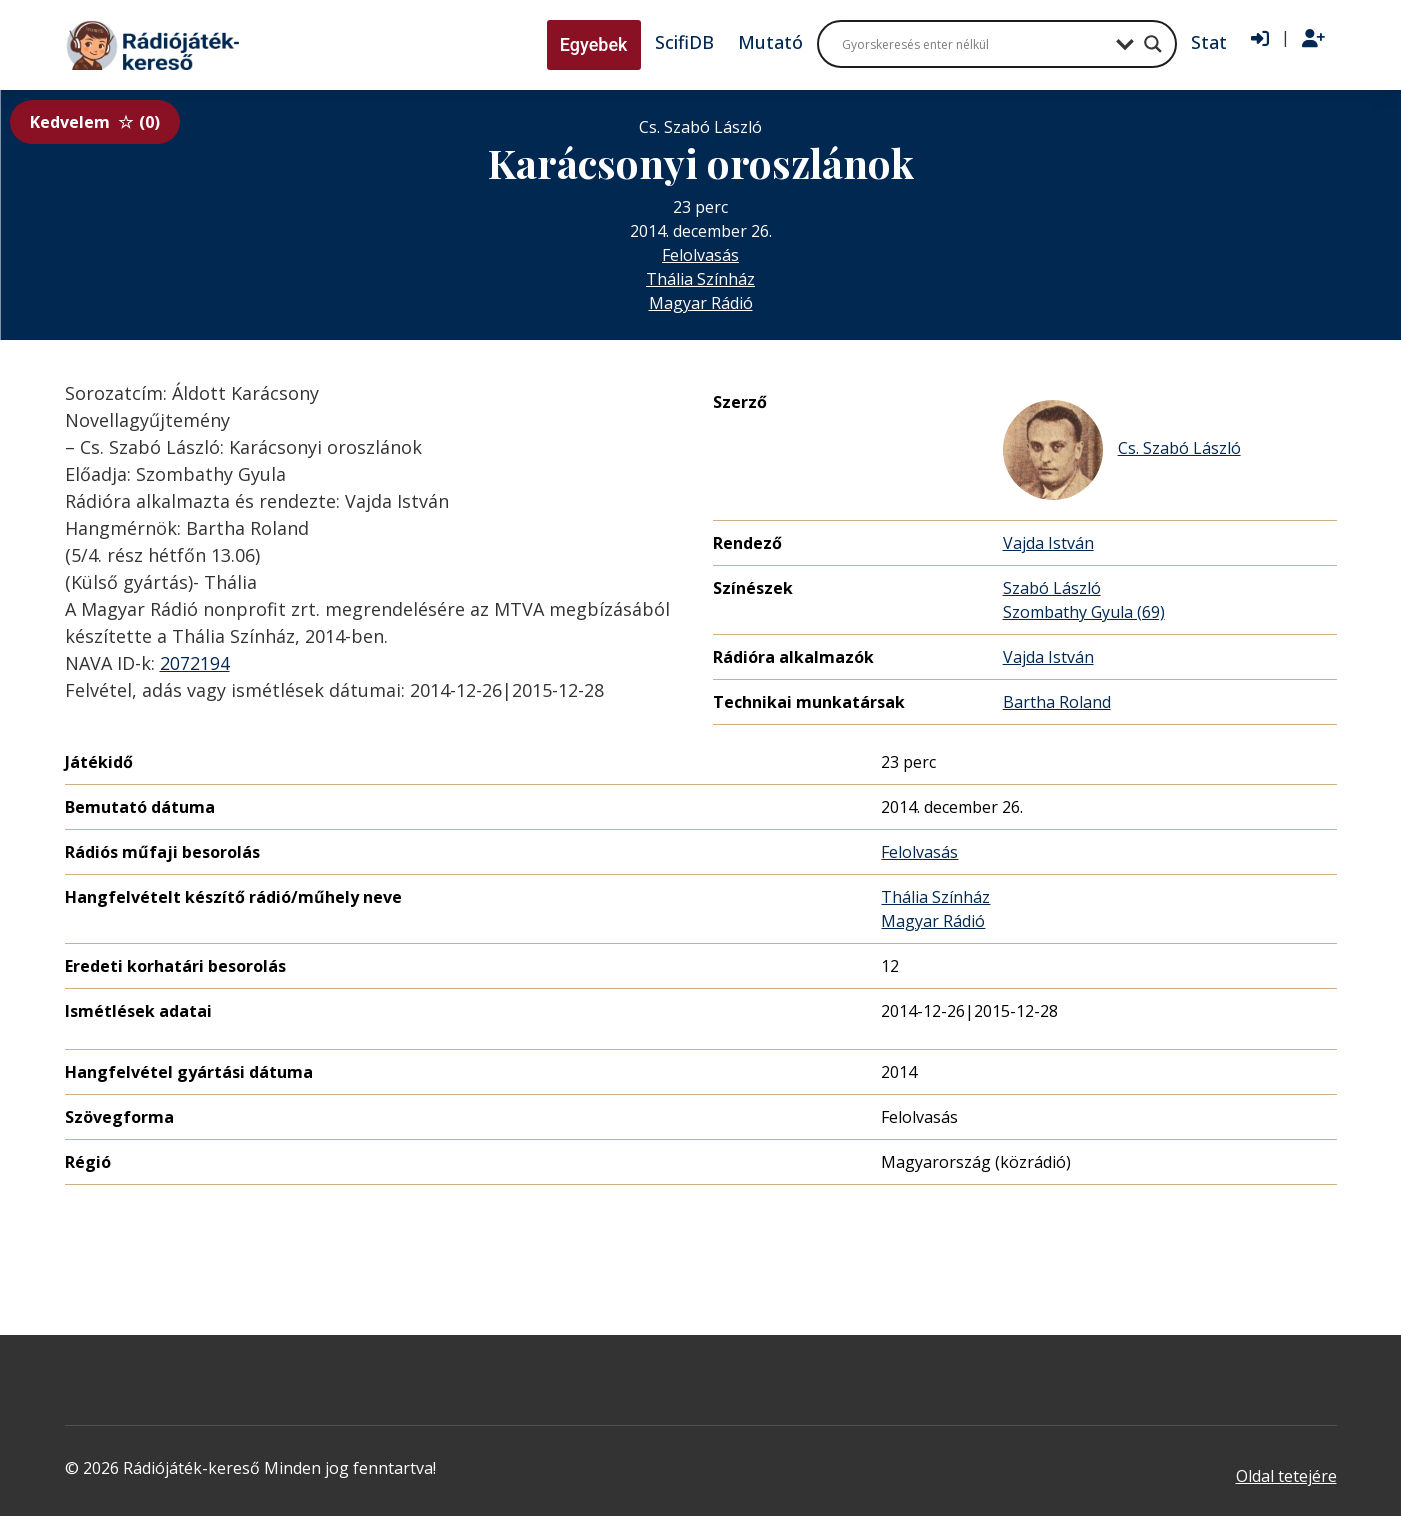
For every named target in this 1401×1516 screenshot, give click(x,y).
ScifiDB (684, 42)
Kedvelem (95, 122)
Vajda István (1048, 543)
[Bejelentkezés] (1260, 39)
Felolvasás (700, 255)
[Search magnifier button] (1153, 44)
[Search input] (974, 44)
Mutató (770, 42)
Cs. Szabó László (1122, 450)
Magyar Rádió (701, 303)
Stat (1209, 42)
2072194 (195, 663)
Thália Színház (700, 279)
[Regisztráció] (1313, 39)
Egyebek (594, 44)
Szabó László (1052, 588)
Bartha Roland (1057, 702)
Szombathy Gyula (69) (1084, 612)
